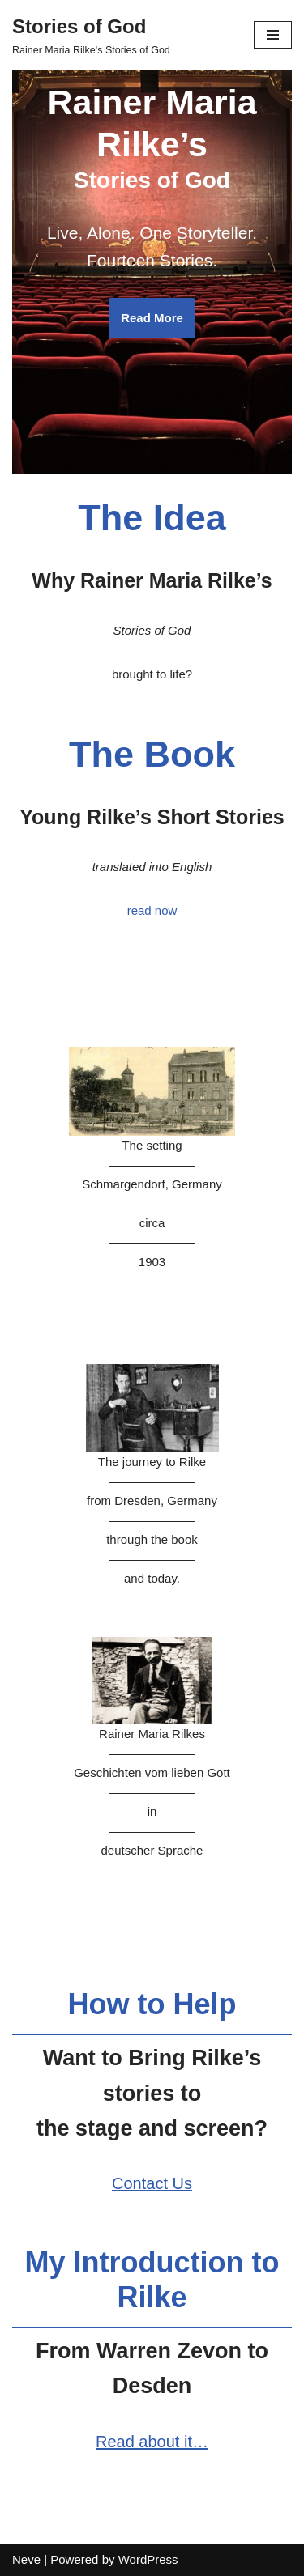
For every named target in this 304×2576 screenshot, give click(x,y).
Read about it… (152, 2442)
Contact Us (152, 2183)
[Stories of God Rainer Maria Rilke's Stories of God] (91, 34)
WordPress (148, 2559)
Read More (152, 318)
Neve (26, 2559)
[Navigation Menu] (273, 35)
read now (152, 910)
